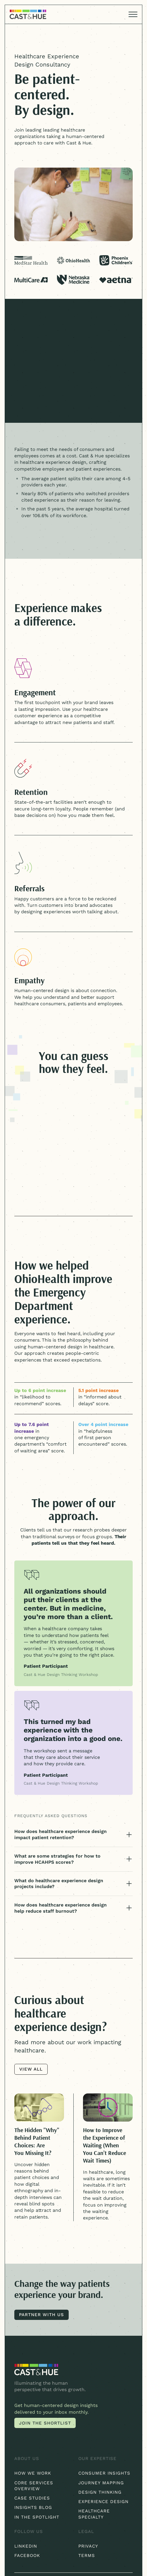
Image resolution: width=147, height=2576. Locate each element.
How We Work (32, 2473)
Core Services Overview (33, 2485)
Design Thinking (100, 2492)
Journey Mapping (101, 2482)
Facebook (27, 2555)
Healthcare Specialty (94, 2513)
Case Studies (32, 2498)
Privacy (88, 2546)
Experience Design (103, 2501)
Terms (86, 2555)
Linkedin (25, 2546)
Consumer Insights (104, 2473)
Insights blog (33, 2507)
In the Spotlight (36, 2517)
